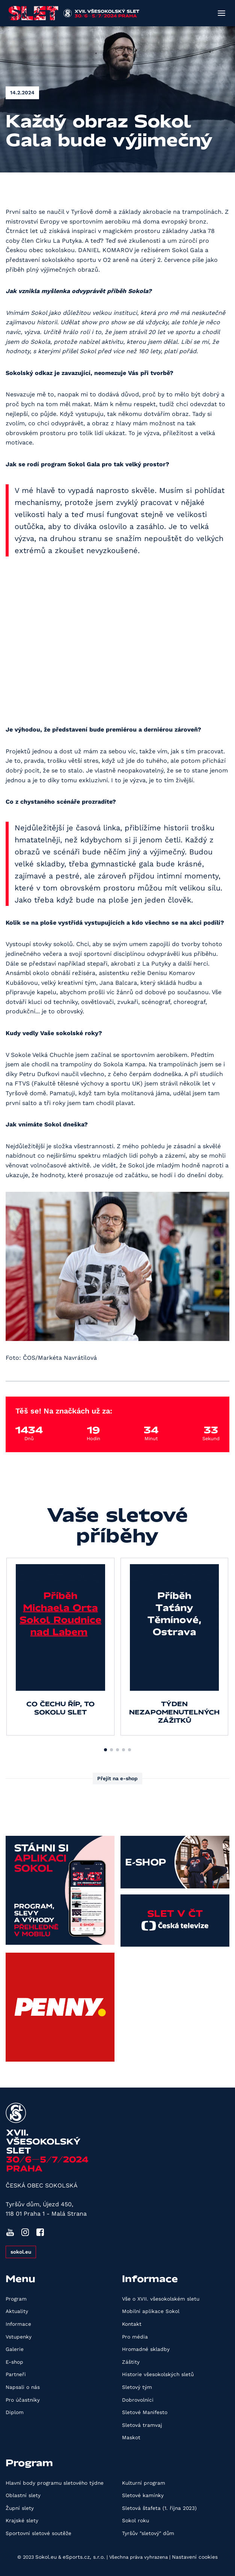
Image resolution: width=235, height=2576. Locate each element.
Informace (18, 2324)
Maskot (131, 2437)
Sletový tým (137, 2387)
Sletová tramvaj (142, 2425)
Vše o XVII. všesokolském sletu (160, 2299)
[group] (60, 1646)
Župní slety (20, 2508)
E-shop (14, 2362)
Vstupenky (19, 2337)
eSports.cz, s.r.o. (84, 2557)
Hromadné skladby (146, 2349)
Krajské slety (22, 2520)
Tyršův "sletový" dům (148, 2533)
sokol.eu (21, 2252)
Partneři (16, 2374)
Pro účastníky (23, 2400)
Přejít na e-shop (117, 1778)
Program (16, 2299)
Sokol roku (135, 2520)
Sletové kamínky (143, 2495)
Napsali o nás (23, 2387)
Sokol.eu (46, 2557)
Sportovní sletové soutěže (38, 2533)
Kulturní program (143, 2483)
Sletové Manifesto (144, 2412)
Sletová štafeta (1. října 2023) (159, 2508)
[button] (105, 1749)
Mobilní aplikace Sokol (150, 2311)
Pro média (135, 2337)
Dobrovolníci (138, 2400)
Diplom (15, 2412)
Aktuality (17, 2311)
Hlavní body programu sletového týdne (55, 2483)
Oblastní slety (23, 2495)
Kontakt (132, 2324)
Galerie (15, 2349)
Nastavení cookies (195, 2557)
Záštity (131, 2362)
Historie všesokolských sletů (158, 2374)
